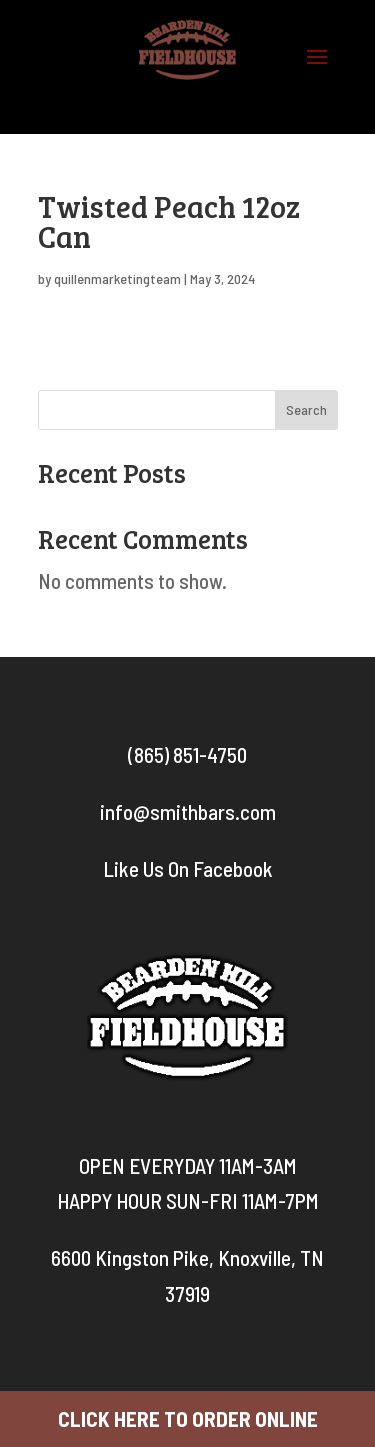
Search (306, 409)
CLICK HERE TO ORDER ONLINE (188, 1418)
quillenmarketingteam (117, 278)
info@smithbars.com (188, 811)
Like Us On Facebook (188, 868)
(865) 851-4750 (187, 754)
